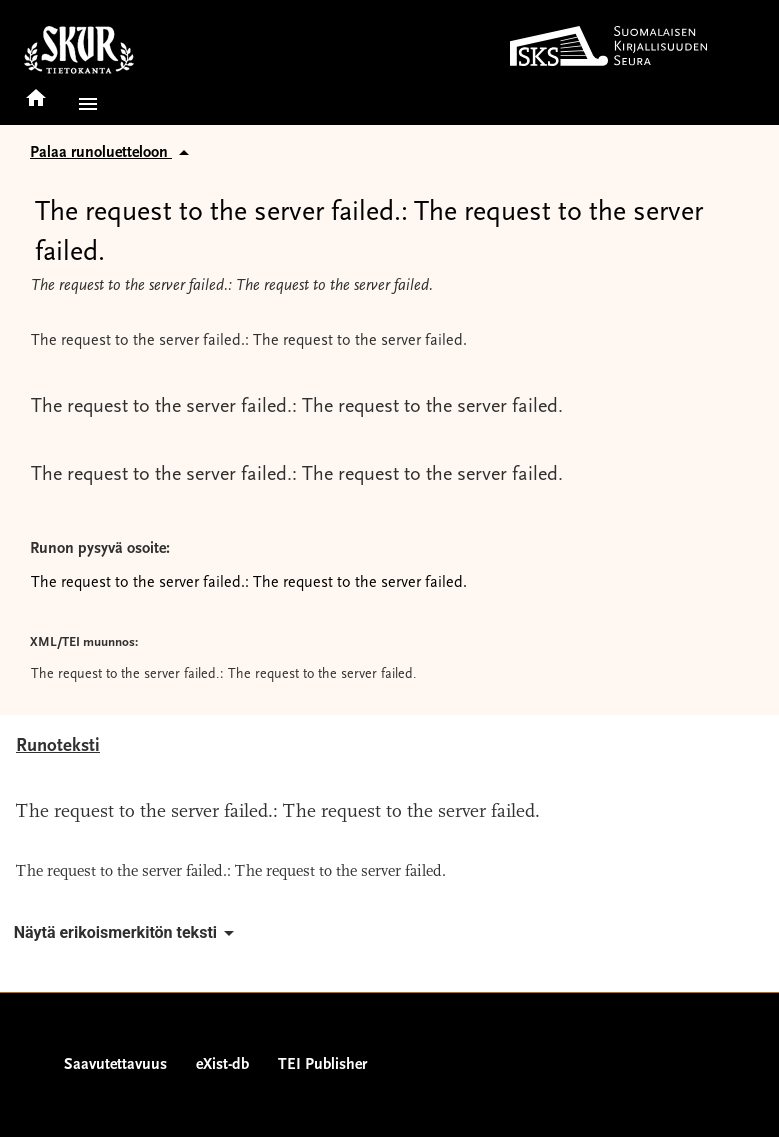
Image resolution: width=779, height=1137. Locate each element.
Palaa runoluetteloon (113, 153)
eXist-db (222, 1065)
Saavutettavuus (115, 1065)
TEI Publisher (322, 1065)
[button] (84, 104)
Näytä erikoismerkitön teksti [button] (127, 933)
